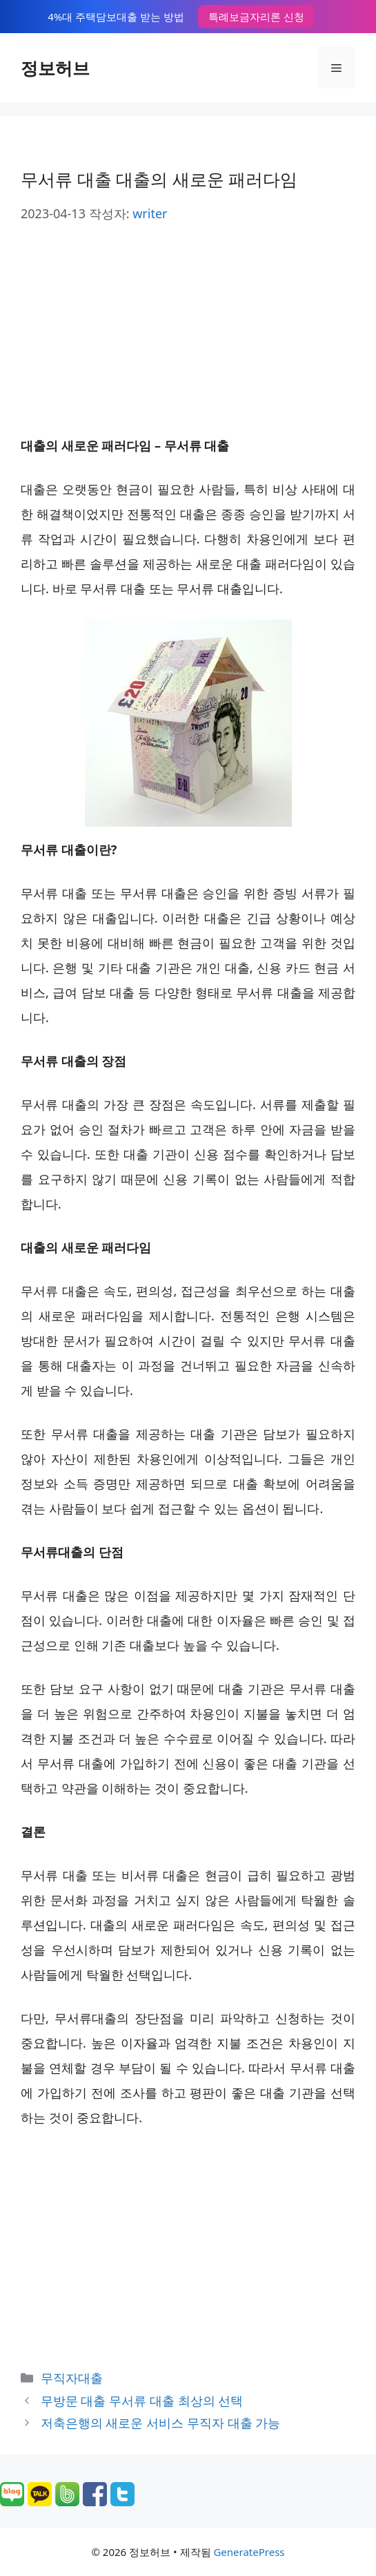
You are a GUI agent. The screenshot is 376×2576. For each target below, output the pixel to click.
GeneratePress (248, 2552)
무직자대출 (72, 2378)
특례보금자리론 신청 (256, 16)
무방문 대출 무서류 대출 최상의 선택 (142, 2400)
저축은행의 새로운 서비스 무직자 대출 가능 (160, 2422)
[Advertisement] (188, 328)
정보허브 (55, 67)
